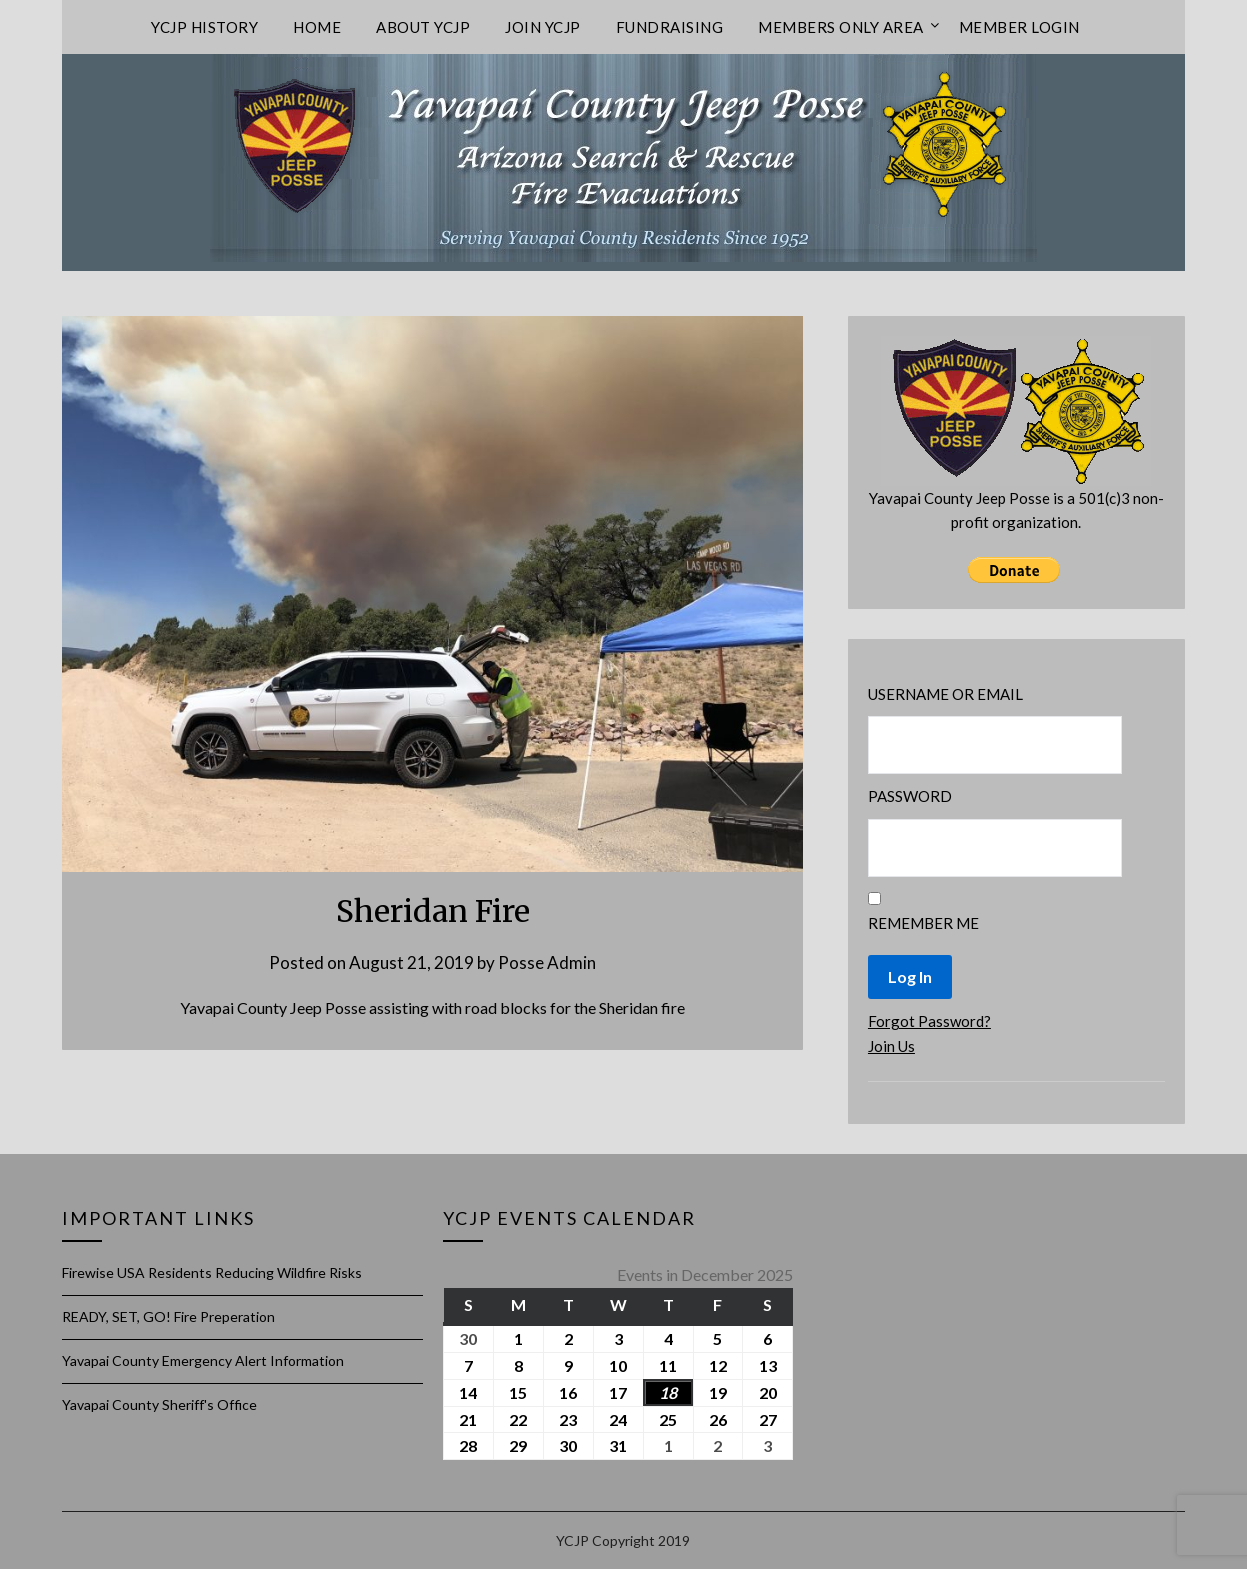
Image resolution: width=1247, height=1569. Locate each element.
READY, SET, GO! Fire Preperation (168, 1316)
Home (317, 27)
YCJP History (204, 27)
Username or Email (945, 694)
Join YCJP (543, 27)
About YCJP (423, 27)
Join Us (891, 1046)
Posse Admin (547, 962)
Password (910, 796)
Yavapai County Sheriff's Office (159, 1404)
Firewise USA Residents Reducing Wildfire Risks (212, 1272)
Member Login (1019, 27)
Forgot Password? (929, 1021)
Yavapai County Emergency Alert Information (203, 1360)
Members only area (841, 27)
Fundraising (670, 27)
